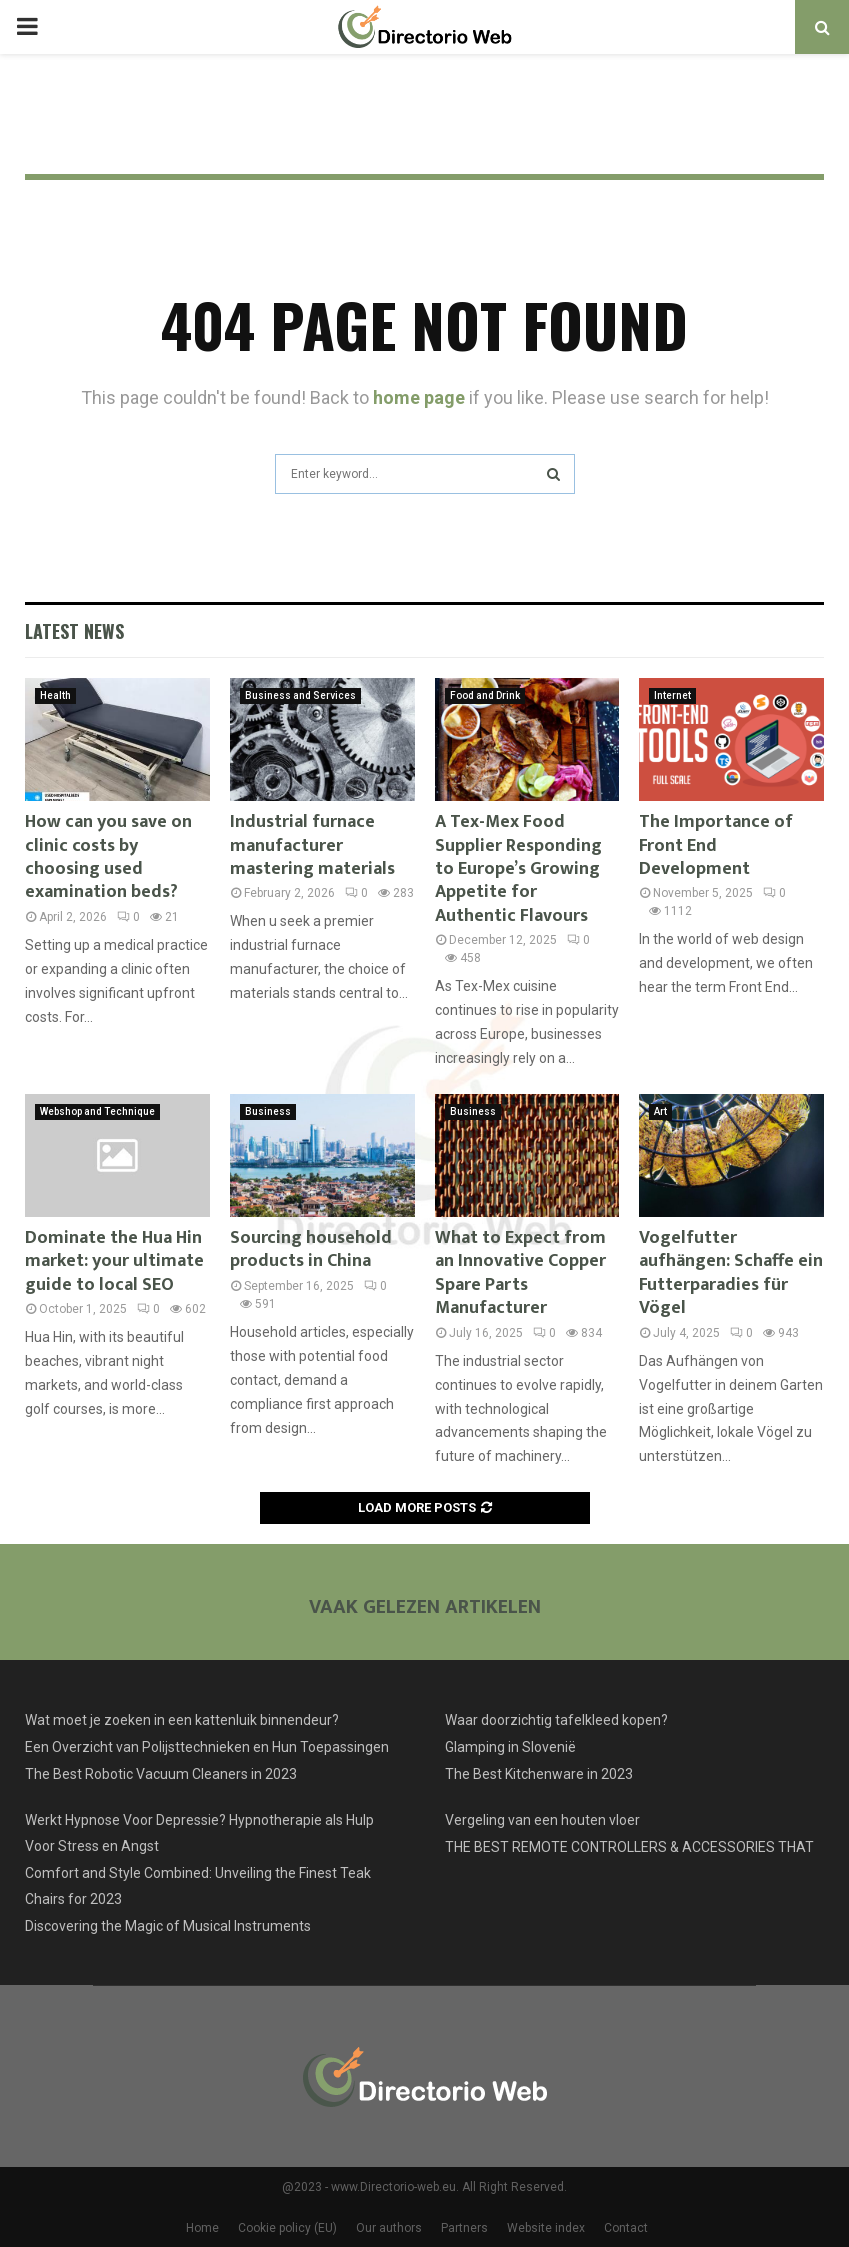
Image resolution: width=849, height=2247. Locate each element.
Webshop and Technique (97, 1111)
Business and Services (300, 695)
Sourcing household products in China (311, 1249)
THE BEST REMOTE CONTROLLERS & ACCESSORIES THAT (629, 1847)
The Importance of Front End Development (716, 845)
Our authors (389, 2228)
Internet (672, 695)
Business (268, 1111)
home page (419, 397)
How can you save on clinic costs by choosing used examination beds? (108, 857)
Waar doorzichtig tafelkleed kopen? (556, 1720)
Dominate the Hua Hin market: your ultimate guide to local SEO (114, 1261)
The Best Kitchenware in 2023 (539, 1774)
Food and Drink (485, 695)
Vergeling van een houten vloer (542, 1820)
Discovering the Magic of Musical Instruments (168, 1926)
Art (660, 1111)
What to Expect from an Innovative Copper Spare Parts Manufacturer (520, 1273)
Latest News (74, 631)
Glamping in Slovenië (510, 1747)
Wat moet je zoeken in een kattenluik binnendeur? (182, 1720)
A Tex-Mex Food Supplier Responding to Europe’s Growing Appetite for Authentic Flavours (518, 869)
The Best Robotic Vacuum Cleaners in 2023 (161, 1774)
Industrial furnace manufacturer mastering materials (312, 845)
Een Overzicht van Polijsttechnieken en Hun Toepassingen (207, 1747)
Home (202, 2228)
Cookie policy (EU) (287, 2228)
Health (55, 695)
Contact (626, 2228)
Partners (464, 2228)
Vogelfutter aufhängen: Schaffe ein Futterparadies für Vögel (731, 1273)
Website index (546, 2228)
